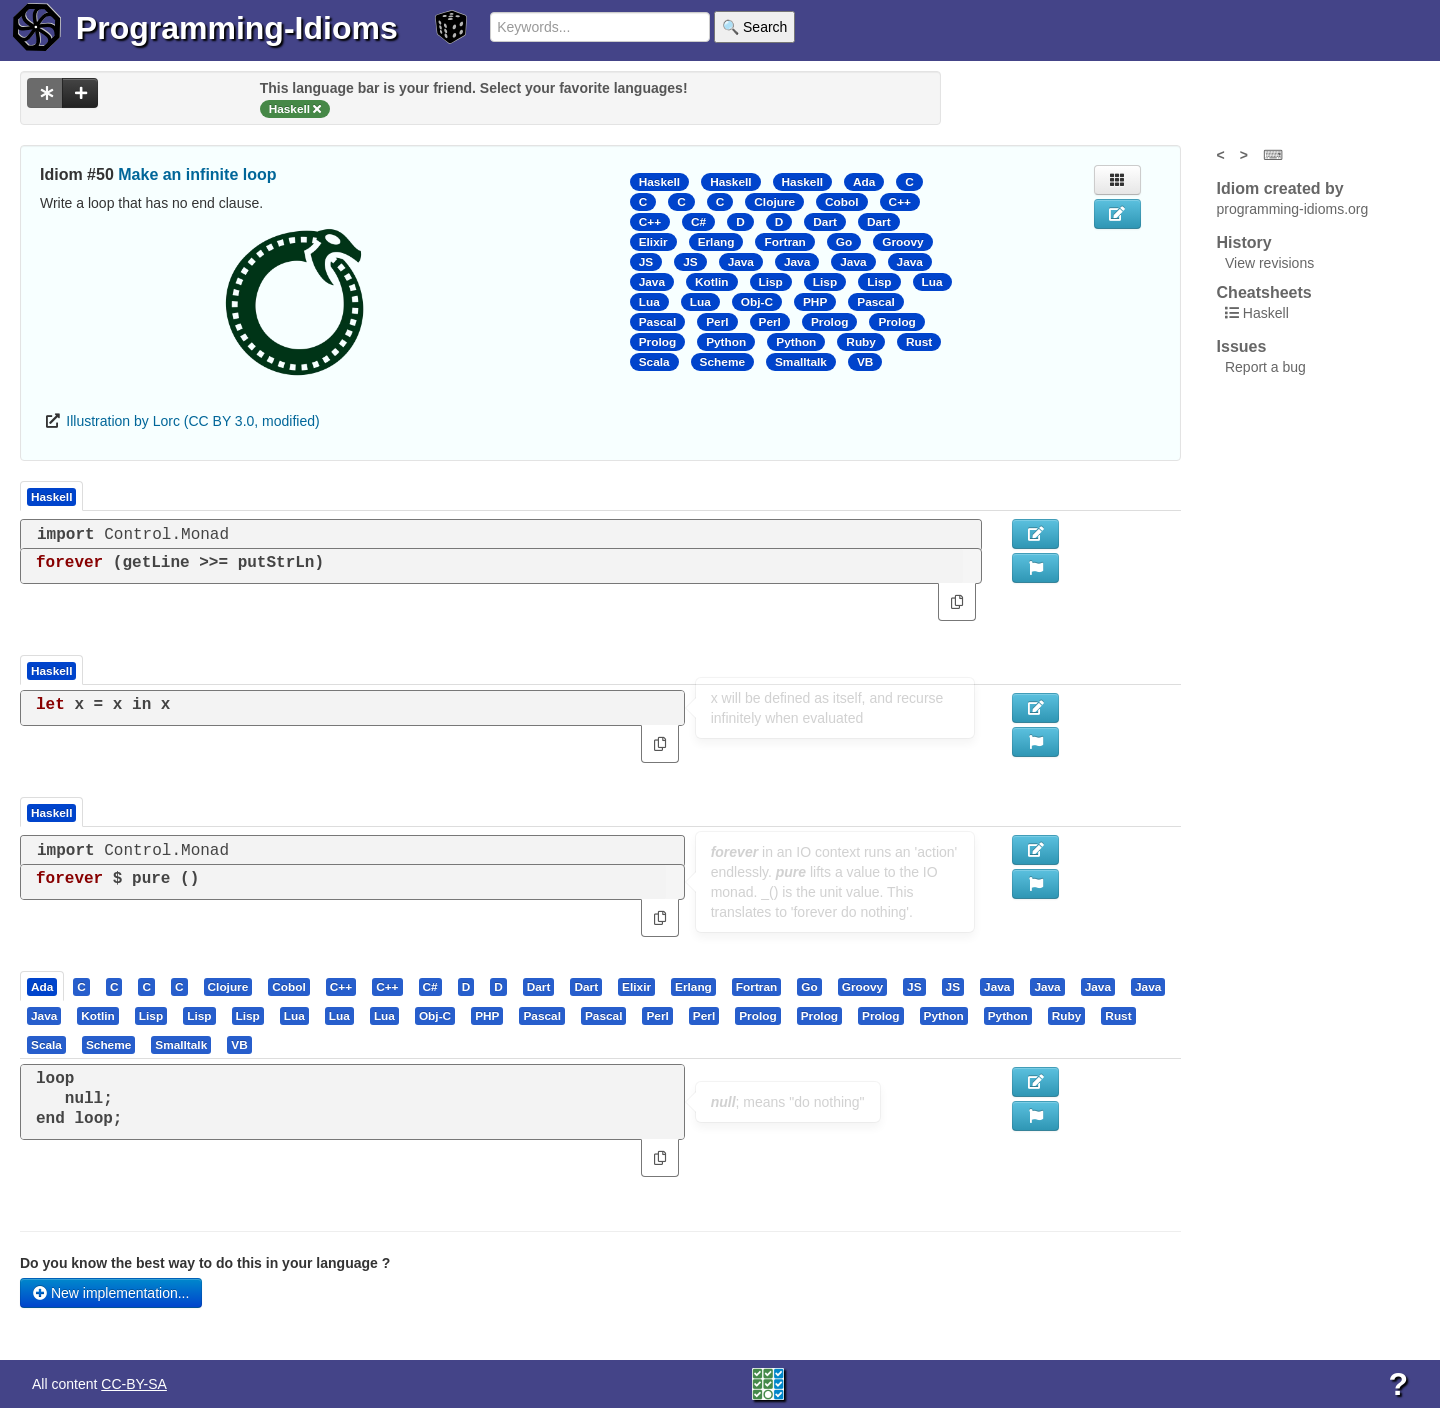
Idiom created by (1280, 188)
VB (865, 362)
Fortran (784, 242)
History (1244, 242)
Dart (825, 222)
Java (741, 262)
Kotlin (712, 282)
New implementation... (111, 1293)
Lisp (771, 282)
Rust (919, 342)
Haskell (659, 182)
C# (698, 222)
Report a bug (1265, 367)
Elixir (653, 242)
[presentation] (42, 986)
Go (844, 242)
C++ (900, 202)
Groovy (902, 242)
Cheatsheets (1264, 292)
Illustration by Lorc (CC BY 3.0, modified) (192, 421)
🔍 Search (754, 27)
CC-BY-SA (134, 1384)
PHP (815, 302)
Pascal (876, 302)
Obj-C (757, 302)
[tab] (43, 986)
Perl (717, 322)
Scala (654, 362)
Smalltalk (801, 362)
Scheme (722, 362)
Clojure (774, 202)
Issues (1242, 346)
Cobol (842, 202)
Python (726, 342)
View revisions (1269, 263)
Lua (932, 282)
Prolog (829, 322)
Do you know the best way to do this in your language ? (205, 1263)
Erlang (716, 242)
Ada (864, 182)
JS (646, 262)
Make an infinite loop (197, 174)
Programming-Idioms (237, 28)
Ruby (861, 342)
